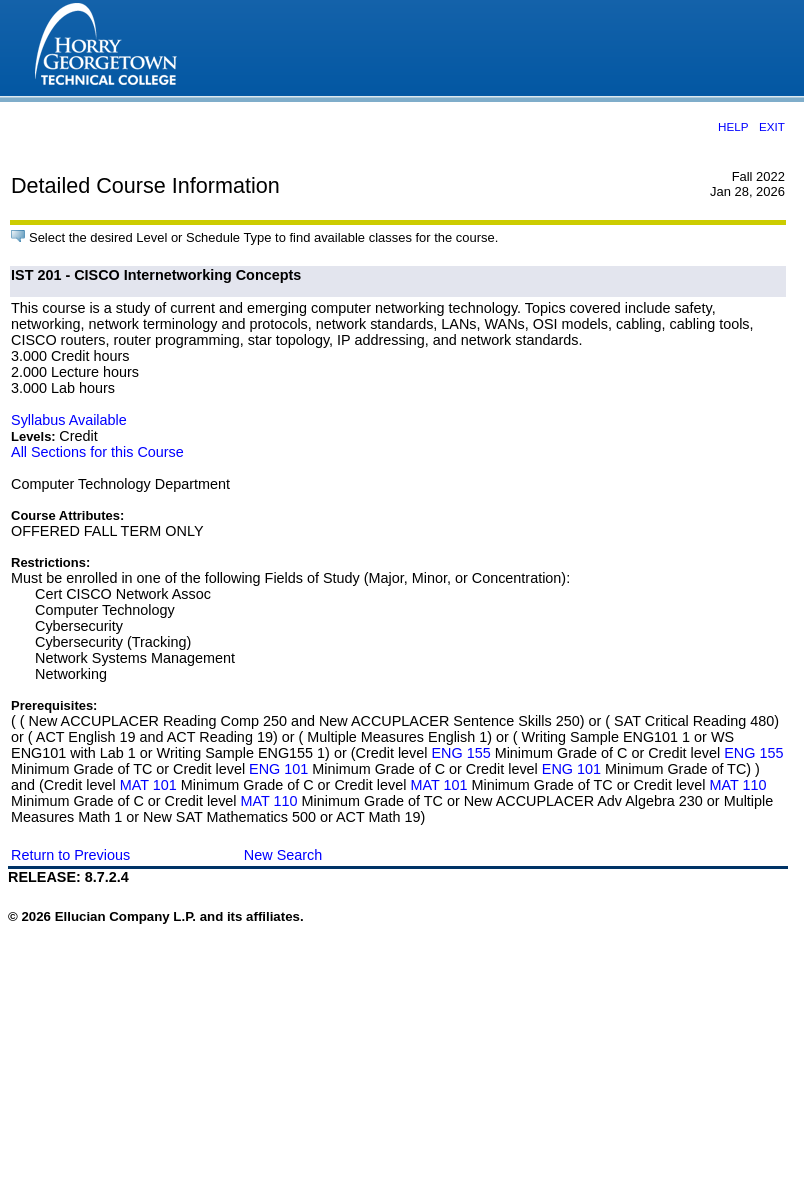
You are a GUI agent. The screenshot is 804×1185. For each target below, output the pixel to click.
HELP (733, 126)
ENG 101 (278, 769)
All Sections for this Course (97, 452)
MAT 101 (148, 785)
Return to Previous (70, 855)
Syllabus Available (69, 420)
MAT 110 (738, 785)
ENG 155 (460, 753)
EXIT (772, 126)
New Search (283, 855)
